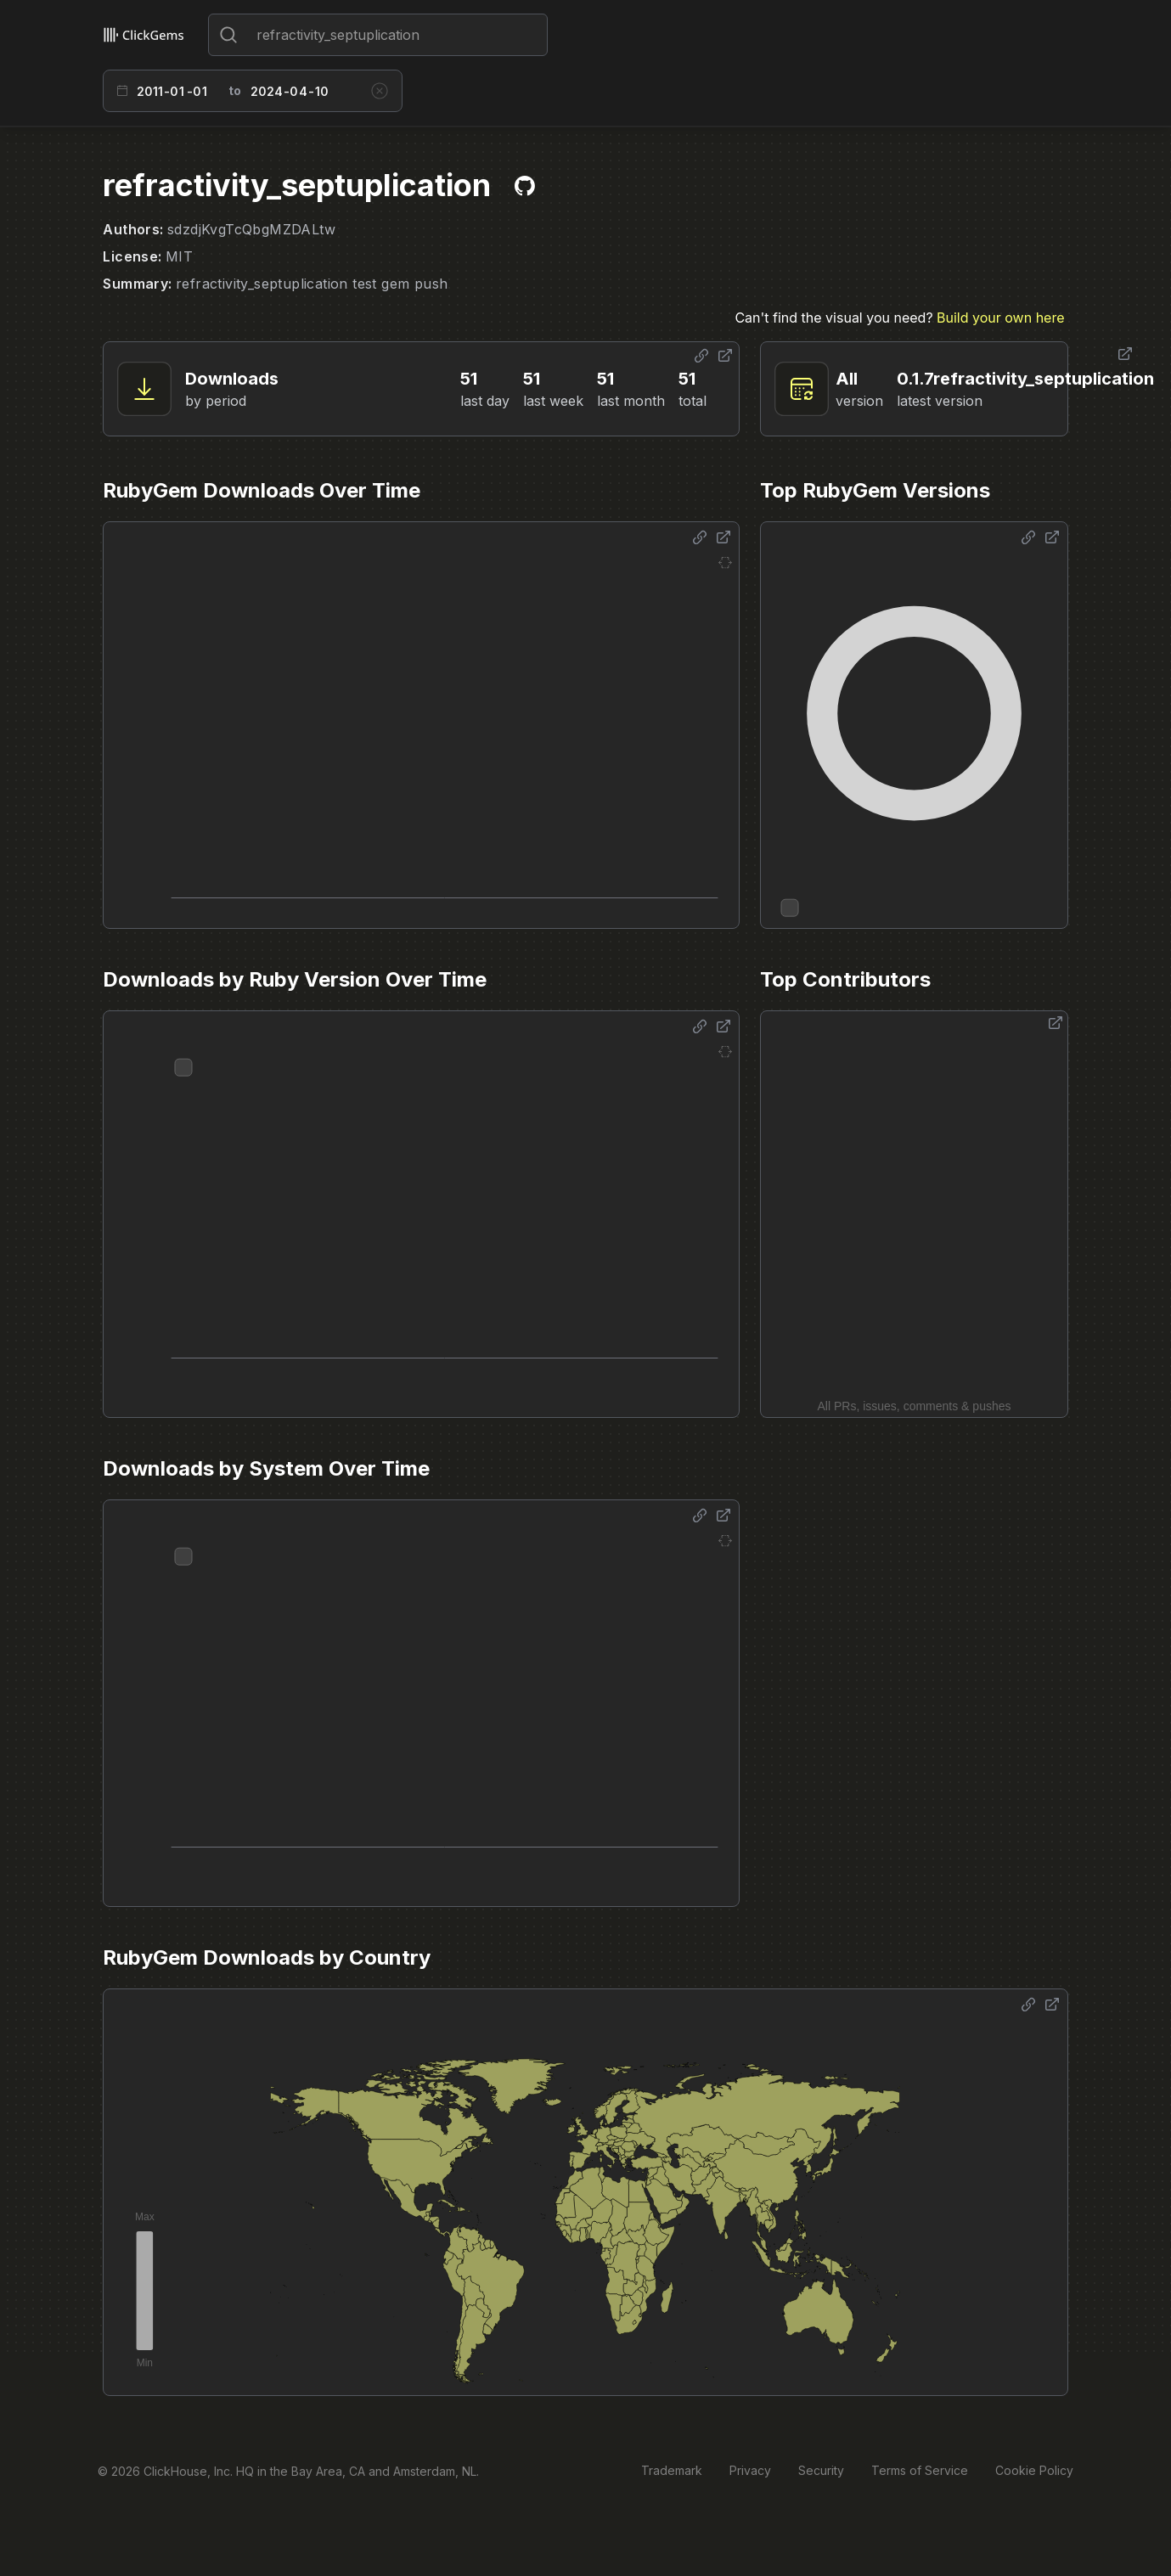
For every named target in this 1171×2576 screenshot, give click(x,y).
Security (821, 2470)
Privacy (750, 2470)
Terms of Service (919, 2470)
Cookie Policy (1034, 2470)
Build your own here (1000, 317)
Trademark (671, 2470)
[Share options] (701, 355)
